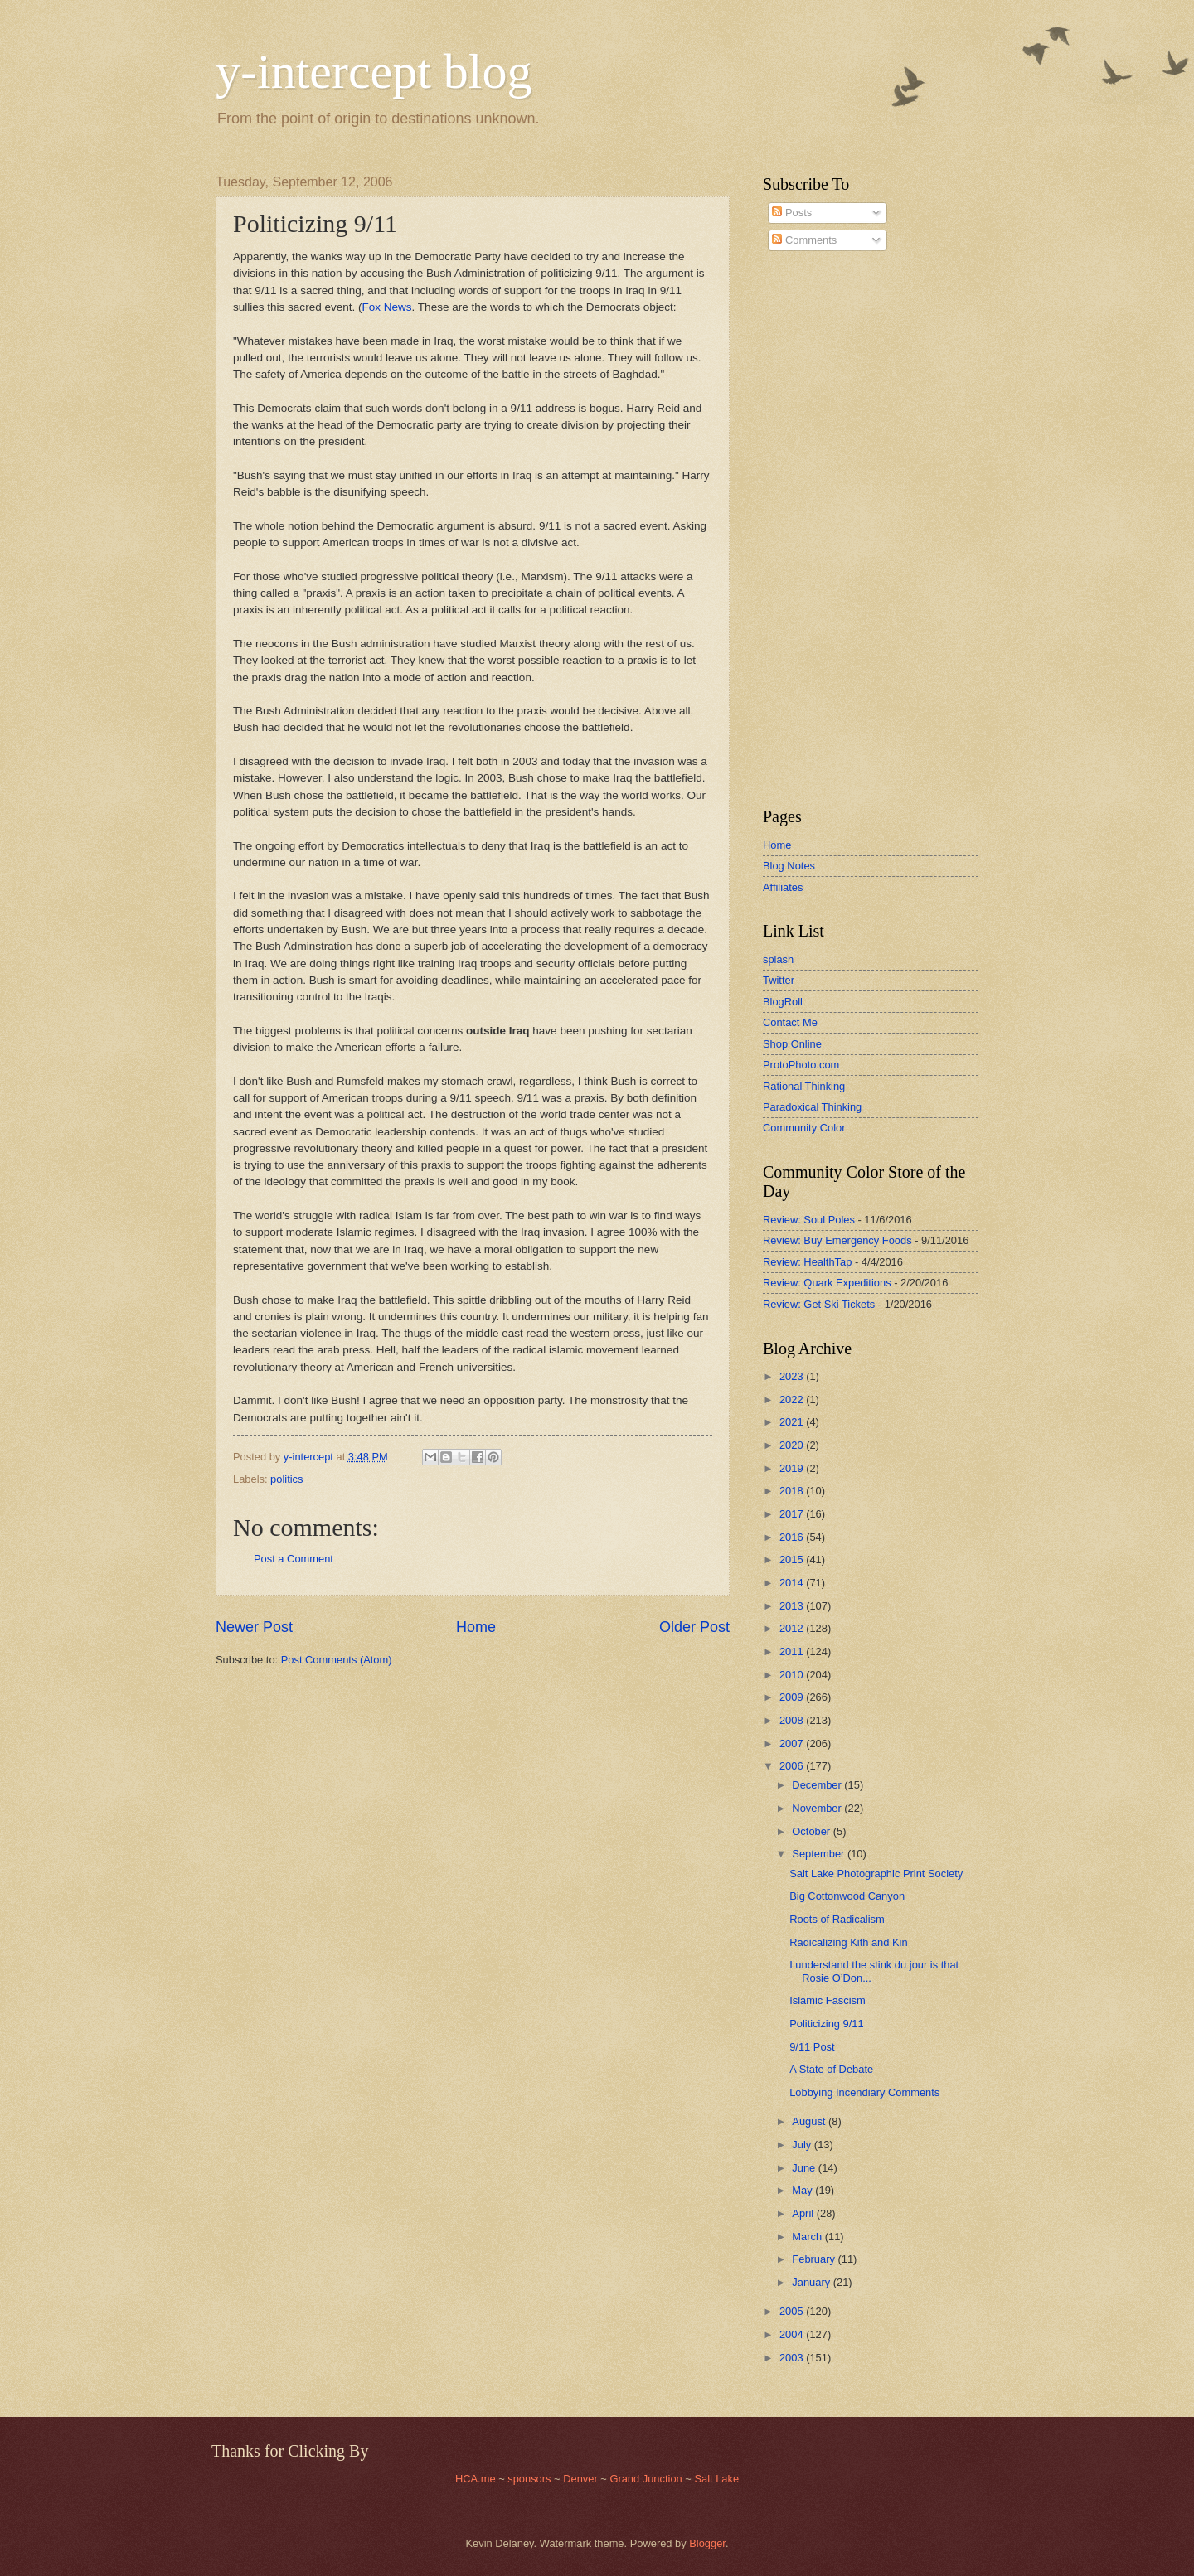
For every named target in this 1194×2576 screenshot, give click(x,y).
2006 (792, 1766)
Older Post (694, 1627)
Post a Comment (293, 1558)
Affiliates (783, 887)
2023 (792, 1376)
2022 (792, 1399)
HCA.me (475, 2478)
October (812, 1831)
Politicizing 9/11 (826, 2023)
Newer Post (254, 1627)
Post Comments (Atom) (336, 1660)
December (818, 1785)
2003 (792, 2357)
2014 (792, 1582)
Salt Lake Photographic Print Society (876, 1873)
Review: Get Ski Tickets (819, 1304)
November (818, 1808)
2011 (792, 1651)
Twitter (778, 980)
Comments (804, 240)
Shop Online (792, 1044)
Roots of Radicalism (837, 1919)
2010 (792, 1674)
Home (476, 1627)
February (814, 2259)
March (808, 2236)
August (810, 2121)
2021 (792, 1422)
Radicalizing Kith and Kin (848, 1942)
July (802, 2144)
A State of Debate (831, 2069)
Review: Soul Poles (809, 1219)
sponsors (530, 2478)
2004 (792, 2334)
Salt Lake (716, 2478)
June (805, 2168)
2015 (792, 1559)
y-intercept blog (374, 71)
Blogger (707, 2543)
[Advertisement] (812, 529)
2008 (792, 1720)
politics (286, 1479)
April (804, 2213)
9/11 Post (811, 2047)
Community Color (804, 1127)
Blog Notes (789, 865)
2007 (792, 1743)
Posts (792, 212)
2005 (792, 2311)
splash (778, 959)
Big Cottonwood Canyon (847, 1896)
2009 (792, 1697)
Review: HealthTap (807, 1262)
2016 (792, 1537)
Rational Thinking (804, 1086)
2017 (792, 1514)
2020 (792, 1445)
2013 (792, 1606)
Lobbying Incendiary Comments (864, 2092)
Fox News (387, 307)
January (812, 2282)
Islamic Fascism (827, 2000)
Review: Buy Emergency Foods (837, 1240)
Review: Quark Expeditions (827, 1282)
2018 (792, 1490)
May (803, 2190)
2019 (792, 1468)
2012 (792, 1628)
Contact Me (790, 1022)
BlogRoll (783, 1001)
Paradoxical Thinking (812, 1107)
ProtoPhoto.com (801, 1064)
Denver (581, 2478)
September (819, 1853)
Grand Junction (645, 2478)
